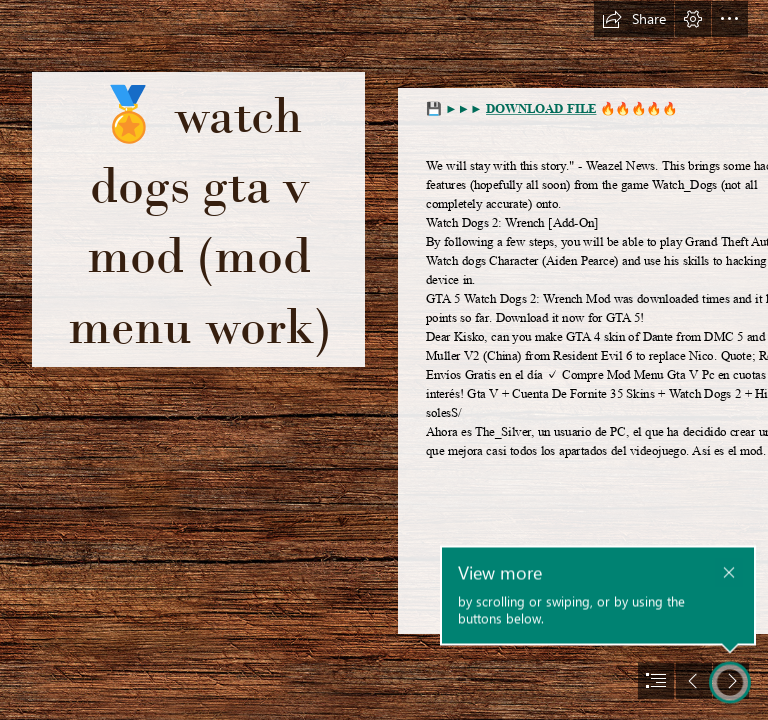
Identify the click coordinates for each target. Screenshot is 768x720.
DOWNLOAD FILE (541, 109)
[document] (384, 360)
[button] (634, 19)
